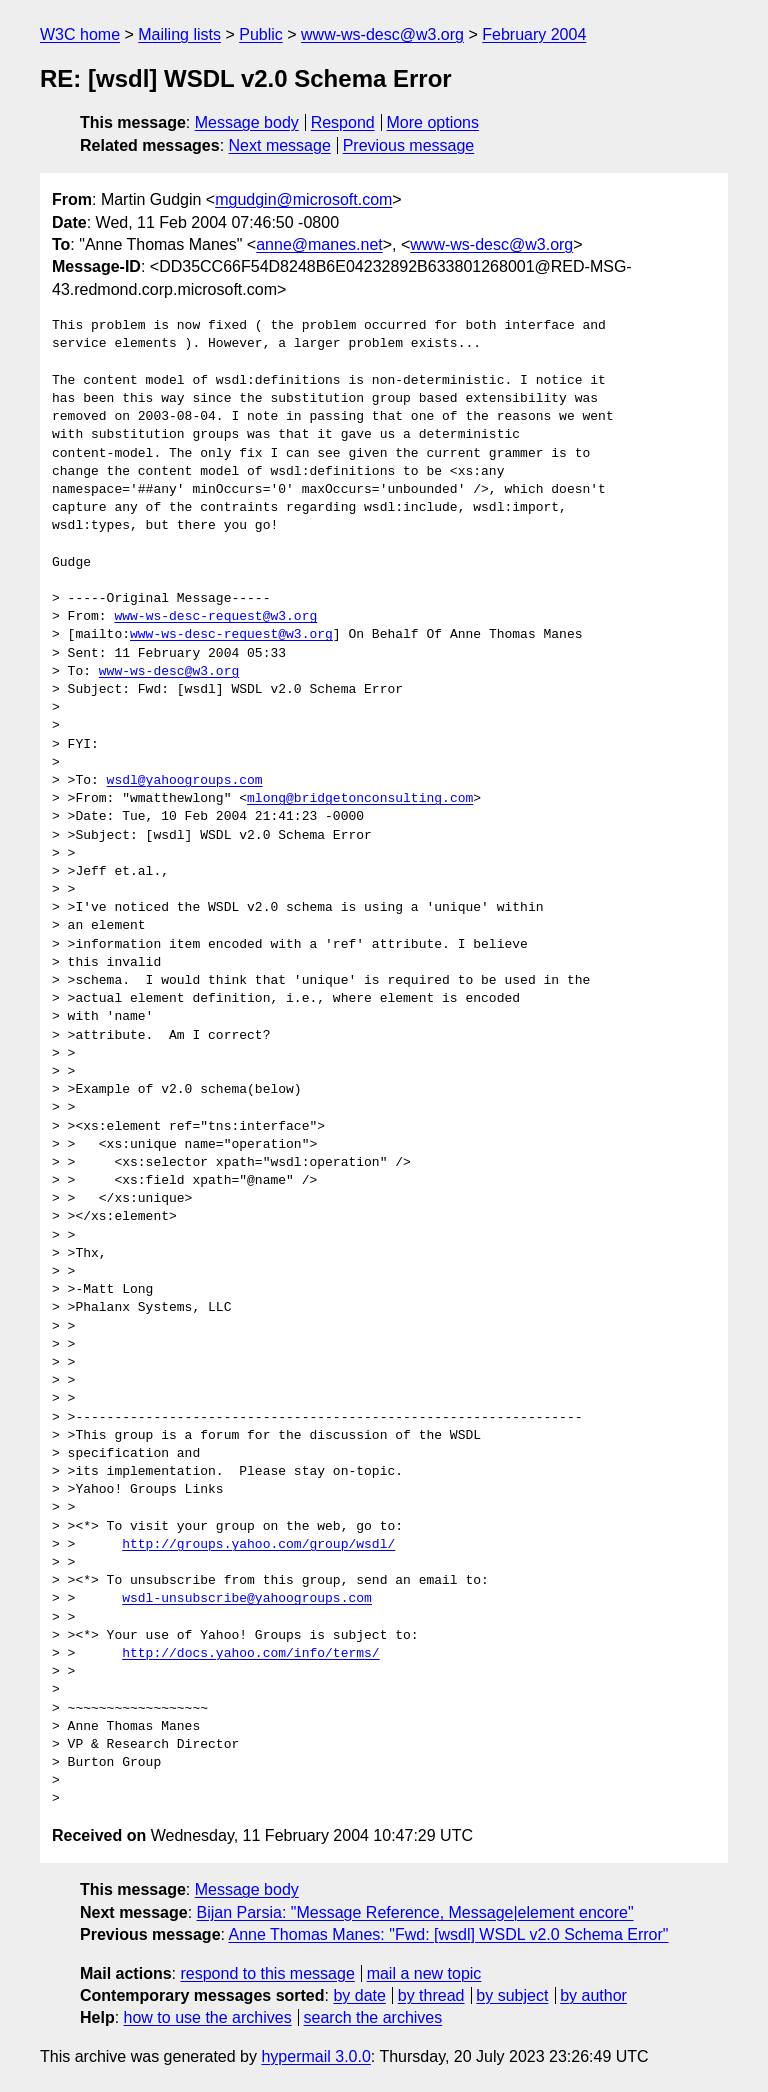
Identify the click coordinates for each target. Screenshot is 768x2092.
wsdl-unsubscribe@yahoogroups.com (247, 1599)
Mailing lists (179, 34)
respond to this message (267, 1973)
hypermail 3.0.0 (315, 2056)
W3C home (80, 34)
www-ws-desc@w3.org (382, 34)
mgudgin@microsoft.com (303, 199)
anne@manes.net (319, 244)
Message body (247, 122)
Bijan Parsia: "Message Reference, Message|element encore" (415, 1912)
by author (593, 1995)
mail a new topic (424, 1973)
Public (261, 34)
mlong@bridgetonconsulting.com (360, 799)
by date (359, 1995)
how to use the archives (208, 2017)
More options (433, 122)
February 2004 (534, 34)
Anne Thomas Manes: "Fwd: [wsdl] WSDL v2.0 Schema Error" (449, 1934)
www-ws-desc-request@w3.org (215, 617)
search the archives (373, 2017)
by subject (512, 1995)
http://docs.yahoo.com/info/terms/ (250, 1654)
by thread (431, 1995)
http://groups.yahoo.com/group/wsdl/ (258, 1545)
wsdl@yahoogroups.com (185, 781)
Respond (343, 122)
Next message (280, 145)
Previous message (409, 145)
